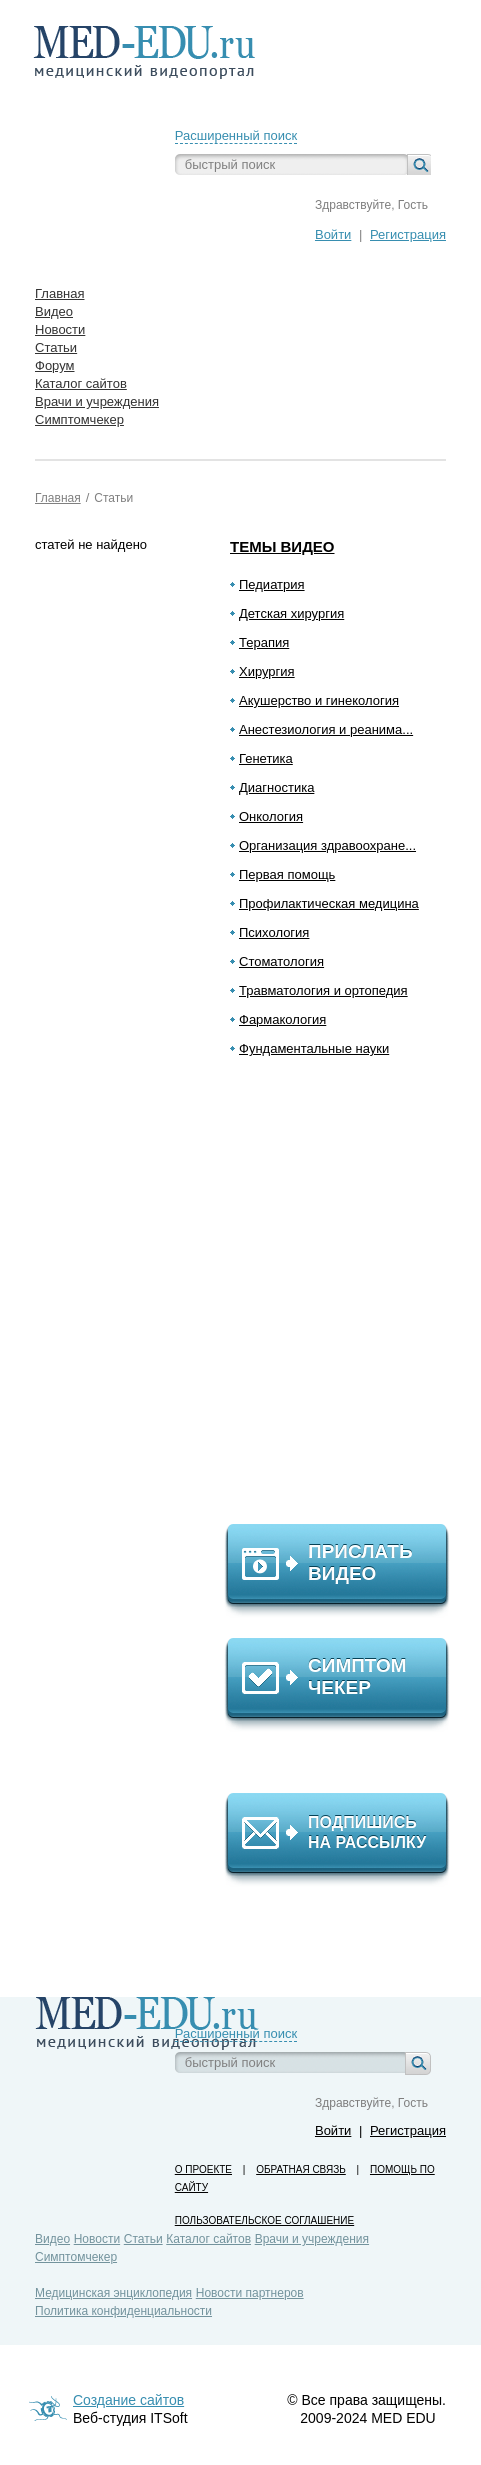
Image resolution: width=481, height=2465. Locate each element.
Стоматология (281, 961)
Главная (58, 498)
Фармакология (282, 1019)
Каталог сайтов (208, 2239)
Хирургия (267, 671)
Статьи (113, 498)
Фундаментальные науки (314, 1048)
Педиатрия (272, 584)
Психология (274, 932)
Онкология (271, 816)
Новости (97, 2239)
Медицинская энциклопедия (113, 2293)
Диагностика (276, 787)
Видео (52, 2239)
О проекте (203, 2169)
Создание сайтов (128, 2400)
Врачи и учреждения (312, 2239)
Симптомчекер (76, 2257)
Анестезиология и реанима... (326, 729)
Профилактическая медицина (329, 903)
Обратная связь (301, 2169)
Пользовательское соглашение (264, 2220)
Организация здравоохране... (327, 845)
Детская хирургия (291, 613)
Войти (333, 234)
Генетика (266, 758)
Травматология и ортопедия (323, 990)
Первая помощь (287, 874)
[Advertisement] (346, 1299)
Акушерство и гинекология (319, 700)
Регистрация (408, 234)
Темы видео (282, 546)
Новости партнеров (250, 2293)
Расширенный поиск (236, 135)
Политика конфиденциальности (123, 2311)
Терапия (264, 642)
